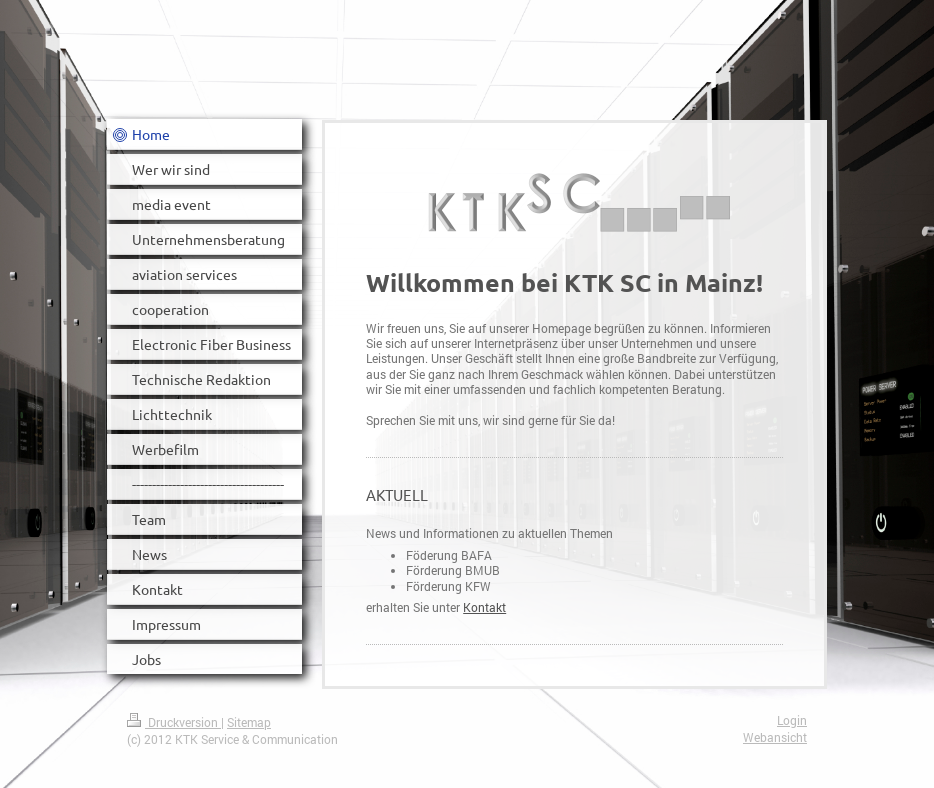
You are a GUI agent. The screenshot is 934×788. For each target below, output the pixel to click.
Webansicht (775, 737)
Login (792, 720)
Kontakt (484, 607)
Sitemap (249, 722)
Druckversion (174, 722)
